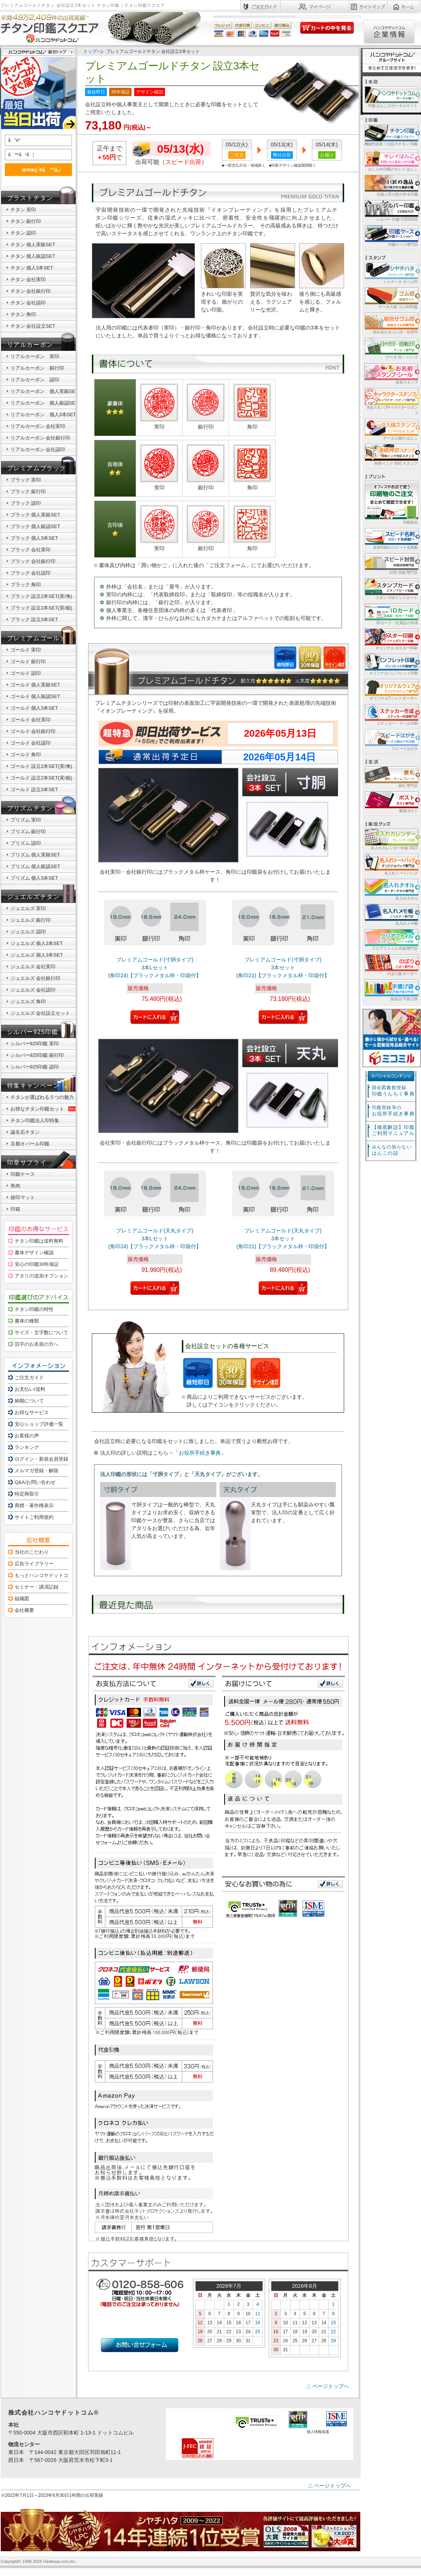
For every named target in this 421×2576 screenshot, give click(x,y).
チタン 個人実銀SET (32, 244)
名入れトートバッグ (391, 864)
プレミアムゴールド (36, 638)
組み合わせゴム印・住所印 (391, 323)
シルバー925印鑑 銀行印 (37, 1055)
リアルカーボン (30, 345)
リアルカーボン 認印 (34, 379)
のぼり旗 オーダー (391, 965)
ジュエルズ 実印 (28, 908)
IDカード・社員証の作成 (391, 614)
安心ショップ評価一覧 (39, 1424)
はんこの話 (392, 1150)
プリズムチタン (30, 808)
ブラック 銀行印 (28, 491)
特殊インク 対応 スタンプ (391, 454)
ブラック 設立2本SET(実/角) (41, 596)
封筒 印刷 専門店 (391, 563)
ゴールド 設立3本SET (34, 789)
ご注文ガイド (29, 1377)
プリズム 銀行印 (28, 831)
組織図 (22, 1598)
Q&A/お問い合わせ (35, 1482)
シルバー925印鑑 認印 (34, 1067)
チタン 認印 (23, 233)
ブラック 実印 (25, 480)
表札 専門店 (391, 777)
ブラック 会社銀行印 (33, 561)
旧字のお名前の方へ (36, 1344)
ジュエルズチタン (33, 897)
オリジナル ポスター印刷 (391, 639)
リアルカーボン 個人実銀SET (44, 391)
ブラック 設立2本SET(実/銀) (41, 608)
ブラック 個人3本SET (34, 538)
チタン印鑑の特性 (34, 1309)
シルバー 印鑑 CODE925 (391, 210)
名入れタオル (391, 889)
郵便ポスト (391, 802)
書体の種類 (27, 1321)
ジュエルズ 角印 (28, 1001)
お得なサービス (32, 1412)
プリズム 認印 (25, 843)
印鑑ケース (22, 1174)
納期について (29, 1401)
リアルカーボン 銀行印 (37, 368)
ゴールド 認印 (25, 673)
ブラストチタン (30, 198)
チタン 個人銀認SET (32, 256)
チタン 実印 (23, 209)
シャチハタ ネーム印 (391, 273)
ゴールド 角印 (25, 754)
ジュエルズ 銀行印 (30, 920)
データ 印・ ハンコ (391, 348)
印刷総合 (391, 502)
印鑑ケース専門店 (391, 235)
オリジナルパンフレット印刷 (391, 664)
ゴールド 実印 (25, 650)
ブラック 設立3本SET (34, 619)
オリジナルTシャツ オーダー (391, 689)
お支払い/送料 (30, 1389)
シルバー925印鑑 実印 (34, 1043)
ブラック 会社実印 (30, 549)
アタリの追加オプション (41, 1276)
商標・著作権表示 (34, 1505)
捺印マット (22, 1197)
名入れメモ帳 (391, 914)
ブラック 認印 (25, 503)
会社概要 (24, 1610)
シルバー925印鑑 (32, 1032)
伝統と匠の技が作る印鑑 (391, 185)
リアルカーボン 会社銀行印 (40, 438)
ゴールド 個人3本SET (34, 708)
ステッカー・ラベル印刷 (391, 714)
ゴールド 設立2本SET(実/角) (41, 766)
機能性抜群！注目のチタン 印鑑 (391, 135)
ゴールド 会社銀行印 (33, 731)
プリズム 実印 (25, 820)
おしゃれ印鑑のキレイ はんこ (391, 160)
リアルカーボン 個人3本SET (43, 414)
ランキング (27, 1447)
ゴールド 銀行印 (28, 661)
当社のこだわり (32, 1552)
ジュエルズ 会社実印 (33, 966)
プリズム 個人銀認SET (35, 866)
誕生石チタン (25, 1132)
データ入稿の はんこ (391, 429)
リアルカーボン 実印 (34, 356)
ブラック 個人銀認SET (35, 526)
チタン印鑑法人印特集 (34, 1120)
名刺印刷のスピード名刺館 (391, 538)
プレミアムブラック (36, 468)
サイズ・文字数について (41, 1332)
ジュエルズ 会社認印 (33, 990)
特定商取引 (27, 1494)
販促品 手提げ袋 (391, 990)
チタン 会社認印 (28, 302)
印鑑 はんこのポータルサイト (391, 97)
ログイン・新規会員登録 (41, 1459)
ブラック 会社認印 (30, 573)
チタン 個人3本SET (31, 268)
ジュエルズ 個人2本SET (36, 943)
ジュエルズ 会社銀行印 (35, 978)
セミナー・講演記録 (36, 1587)
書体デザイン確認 (34, 1252)
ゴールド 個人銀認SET (35, 696)
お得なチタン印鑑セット (44, 1109)
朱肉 (15, 1186)
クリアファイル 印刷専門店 (391, 939)
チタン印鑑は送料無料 (39, 1241)
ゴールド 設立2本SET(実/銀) (41, 778)
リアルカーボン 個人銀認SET (44, 403)
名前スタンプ (391, 373)
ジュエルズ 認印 (28, 931)
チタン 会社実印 (28, 279)
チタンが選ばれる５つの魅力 (42, 1097)
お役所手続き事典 (200, 1453)
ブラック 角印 (25, 584)
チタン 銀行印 (25, 221)
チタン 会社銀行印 (30, 291)
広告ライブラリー (34, 1563)
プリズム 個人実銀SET (35, 855)
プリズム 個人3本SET (34, 878)
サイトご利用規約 (34, 1517)
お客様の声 (27, 1435)
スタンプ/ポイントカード (391, 589)
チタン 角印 (23, 314)
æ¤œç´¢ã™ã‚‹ (37, 169)
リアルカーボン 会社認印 (38, 449)
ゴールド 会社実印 (30, 719)
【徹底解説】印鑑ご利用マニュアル (393, 1130)
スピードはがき (391, 739)
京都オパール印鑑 (29, 1144)
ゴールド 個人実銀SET (35, 685)
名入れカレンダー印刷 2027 (391, 839)
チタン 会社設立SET (32, 326)
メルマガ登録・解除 (36, 1470)
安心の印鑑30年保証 (37, 1264)
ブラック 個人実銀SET (35, 515)
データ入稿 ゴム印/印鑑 (391, 298)
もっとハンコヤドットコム (44, 1575)
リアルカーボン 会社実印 (38, 426)
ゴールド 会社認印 (30, 743)
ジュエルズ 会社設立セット (40, 1013)
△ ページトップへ (327, 2386)
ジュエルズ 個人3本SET (36, 955)
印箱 (15, 1209)
